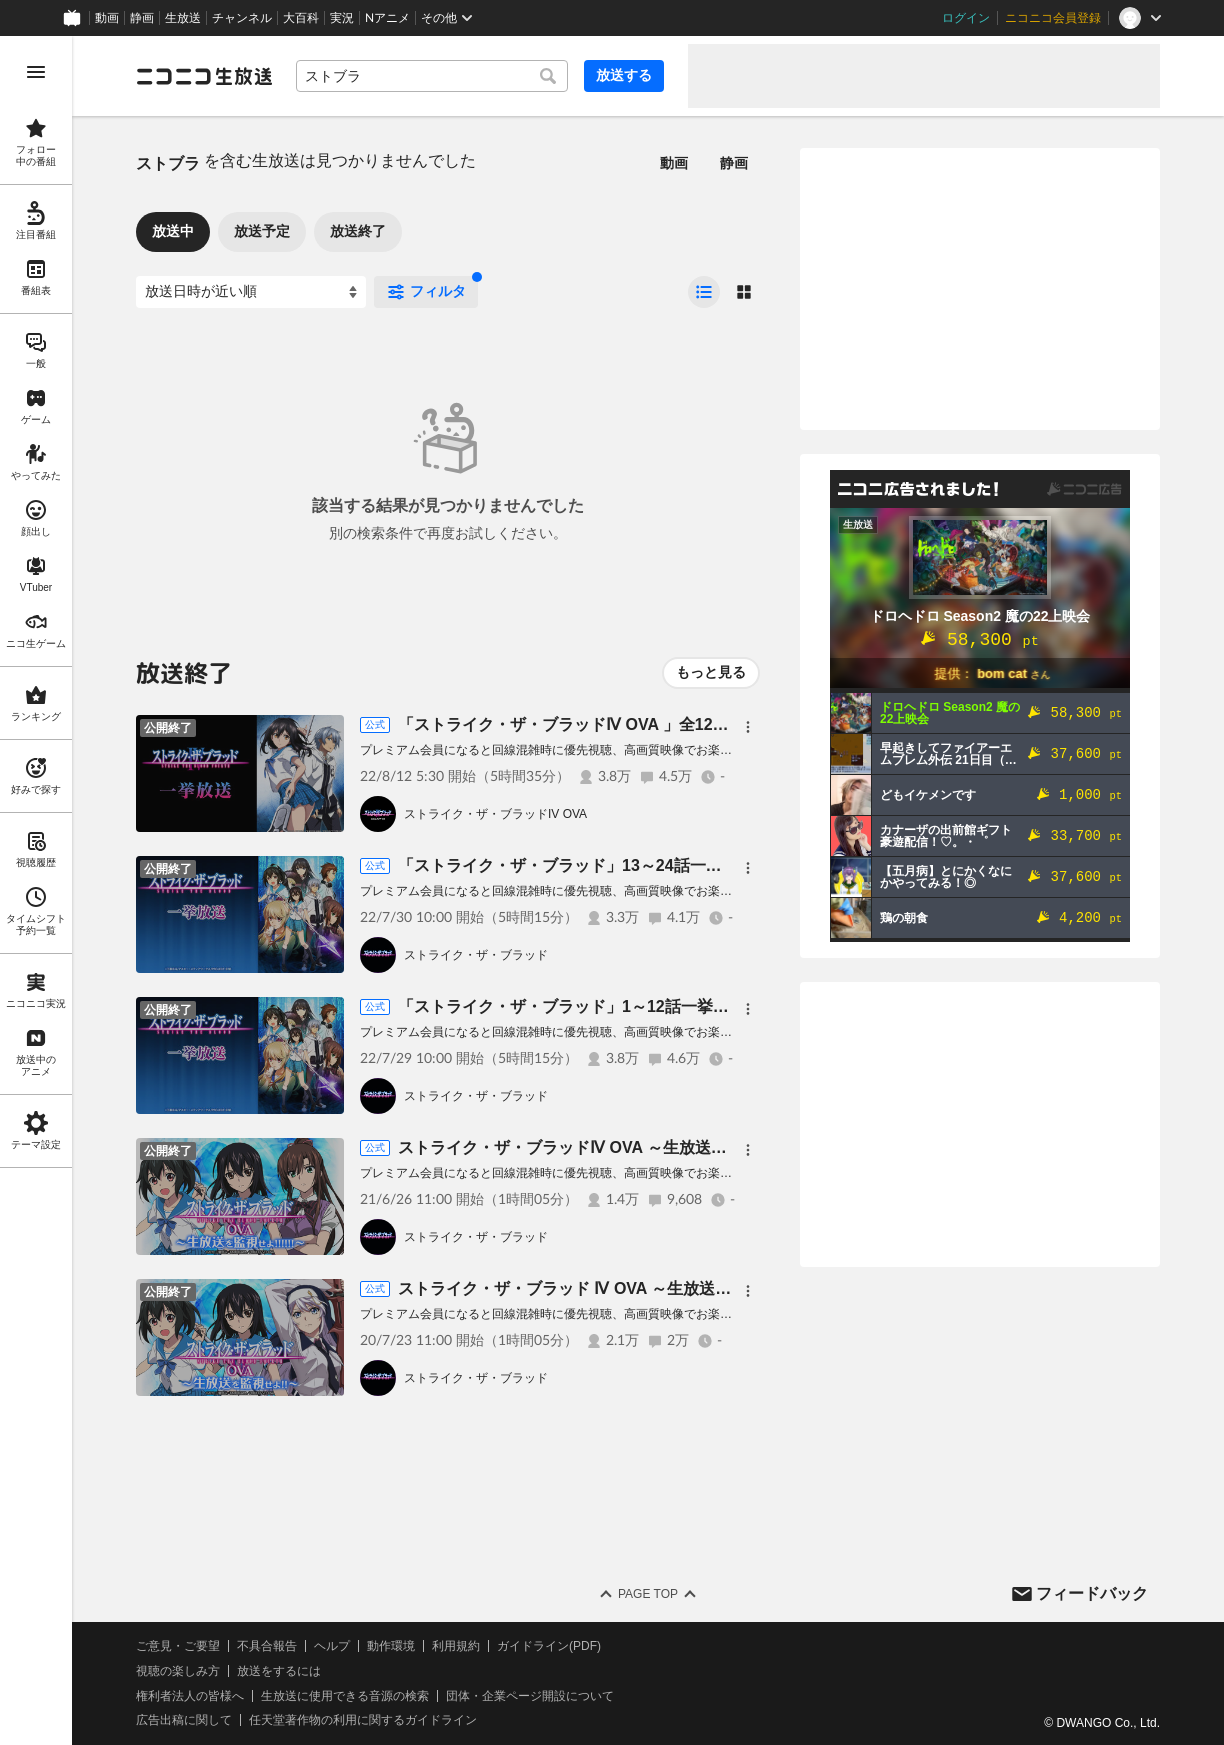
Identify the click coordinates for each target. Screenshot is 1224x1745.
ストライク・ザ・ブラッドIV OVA (495, 814)
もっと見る (711, 672)
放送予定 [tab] (262, 231)
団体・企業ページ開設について (530, 1696)
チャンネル (242, 18)
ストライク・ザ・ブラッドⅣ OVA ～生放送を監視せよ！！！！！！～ (650, 1147)
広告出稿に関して (184, 1720)
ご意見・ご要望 (178, 1646)
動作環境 (391, 1646)
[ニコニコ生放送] (204, 76)
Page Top (648, 1594)
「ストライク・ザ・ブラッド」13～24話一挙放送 (576, 865)
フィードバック (1092, 1593)
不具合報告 (267, 1646)
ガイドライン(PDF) (549, 1646)
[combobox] (432, 76)
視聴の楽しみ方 (178, 1671)
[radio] (704, 292)
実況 (342, 18)
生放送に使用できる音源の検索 (345, 1696)
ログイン (966, 18)
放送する (624, 75)
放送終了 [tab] (358, 231)
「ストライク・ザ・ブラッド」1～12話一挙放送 (571, 1006)
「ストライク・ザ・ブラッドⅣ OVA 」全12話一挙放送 (595, 724)
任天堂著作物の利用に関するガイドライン (363, 1720)
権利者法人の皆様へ (190, 1696)
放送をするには (279, 1671)
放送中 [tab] (173, 231)
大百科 (301, 18)
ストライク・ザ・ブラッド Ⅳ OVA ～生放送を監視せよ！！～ (620, 1288)
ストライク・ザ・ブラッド (476, 955)
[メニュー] (748, 727)
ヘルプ (332, 1646)
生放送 (183, 18)
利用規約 (456, 1646)
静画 (142, 18)
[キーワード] (432, 76)
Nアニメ (387, 18)
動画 (107, 18)
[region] (36, 890)
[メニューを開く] (36, 72)
